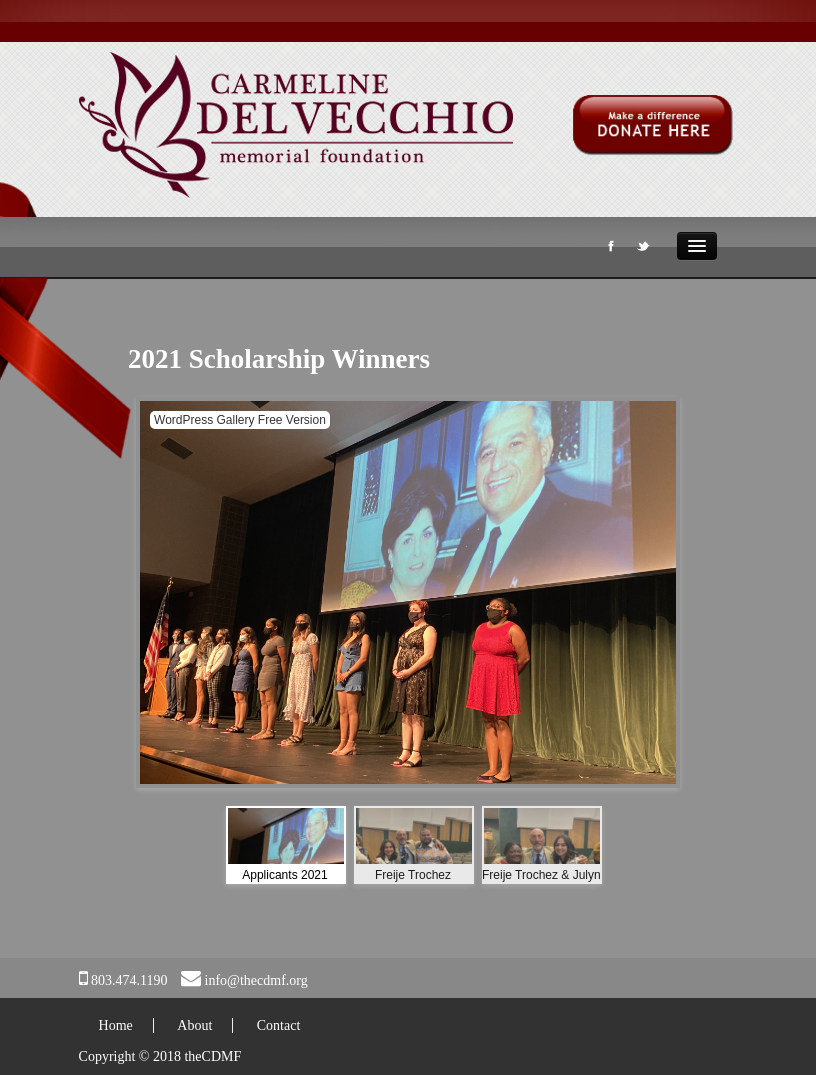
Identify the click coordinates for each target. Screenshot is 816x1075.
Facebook (609, 250)
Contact (279, 1025)
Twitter (642, 250)
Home (116, 1025)
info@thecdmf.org (256, 980)
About (194, 1025)
